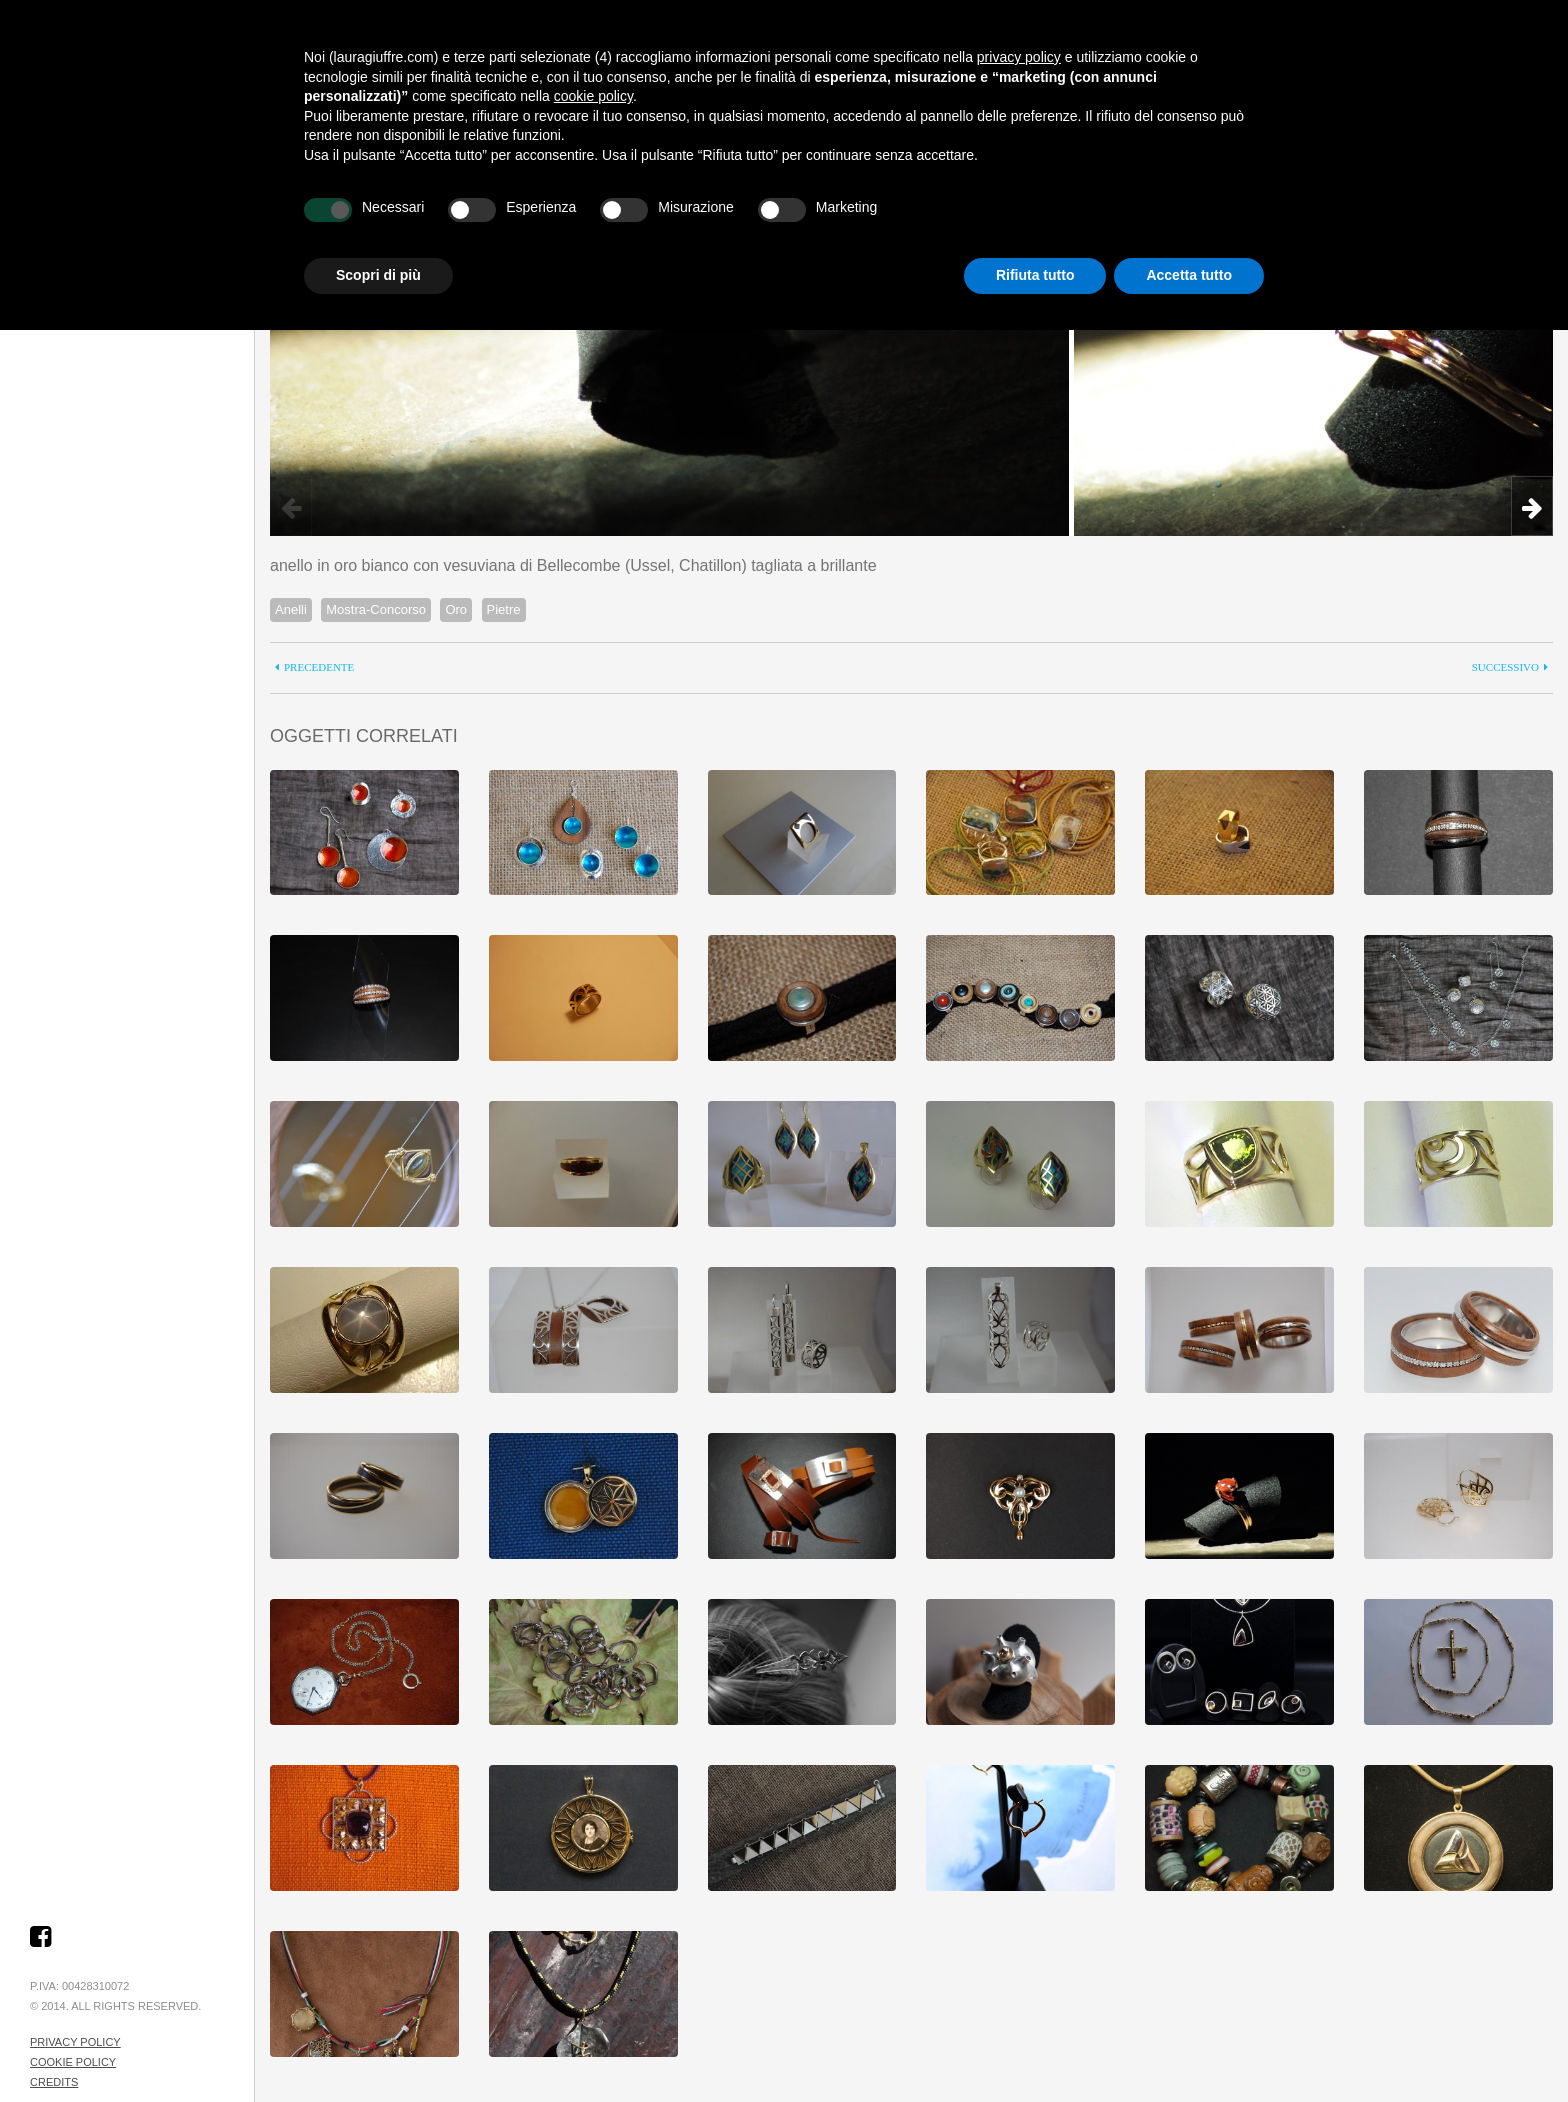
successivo (1505, 667)
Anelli (291, 609)
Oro (456, 609)
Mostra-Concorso (376, 609)
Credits (54, 2082)
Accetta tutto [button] (1189, 275)
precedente (319, 667)
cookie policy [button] (593, 96)
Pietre (504, 609)
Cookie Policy (73, 2062)
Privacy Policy (75, 2042)
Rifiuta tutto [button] (1035, 275)
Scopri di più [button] (378, 275)
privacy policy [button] (1019, 57)
